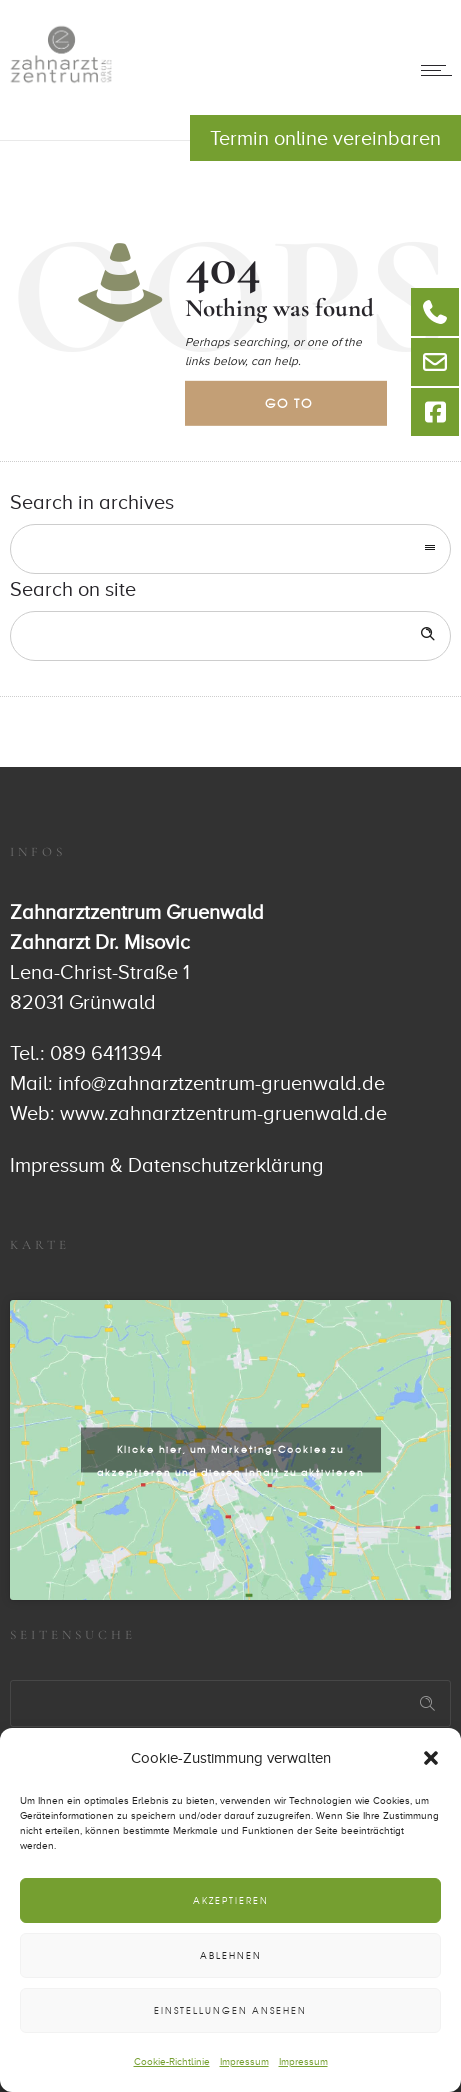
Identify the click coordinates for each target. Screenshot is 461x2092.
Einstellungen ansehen (230, 2010)
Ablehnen (231, 1955)
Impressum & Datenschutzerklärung (167, 1165)
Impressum (244, 2061)
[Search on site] (230, 636)
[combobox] (230, 549)
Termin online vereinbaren (325, 138)
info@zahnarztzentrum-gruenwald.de (221, 1083)
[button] (431, 1758)
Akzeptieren (231, 1900)
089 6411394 (106, 1053)
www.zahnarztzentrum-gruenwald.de (223, 1113)
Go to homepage (306, 410)
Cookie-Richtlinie (172, 2061)
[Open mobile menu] (441, 70)
